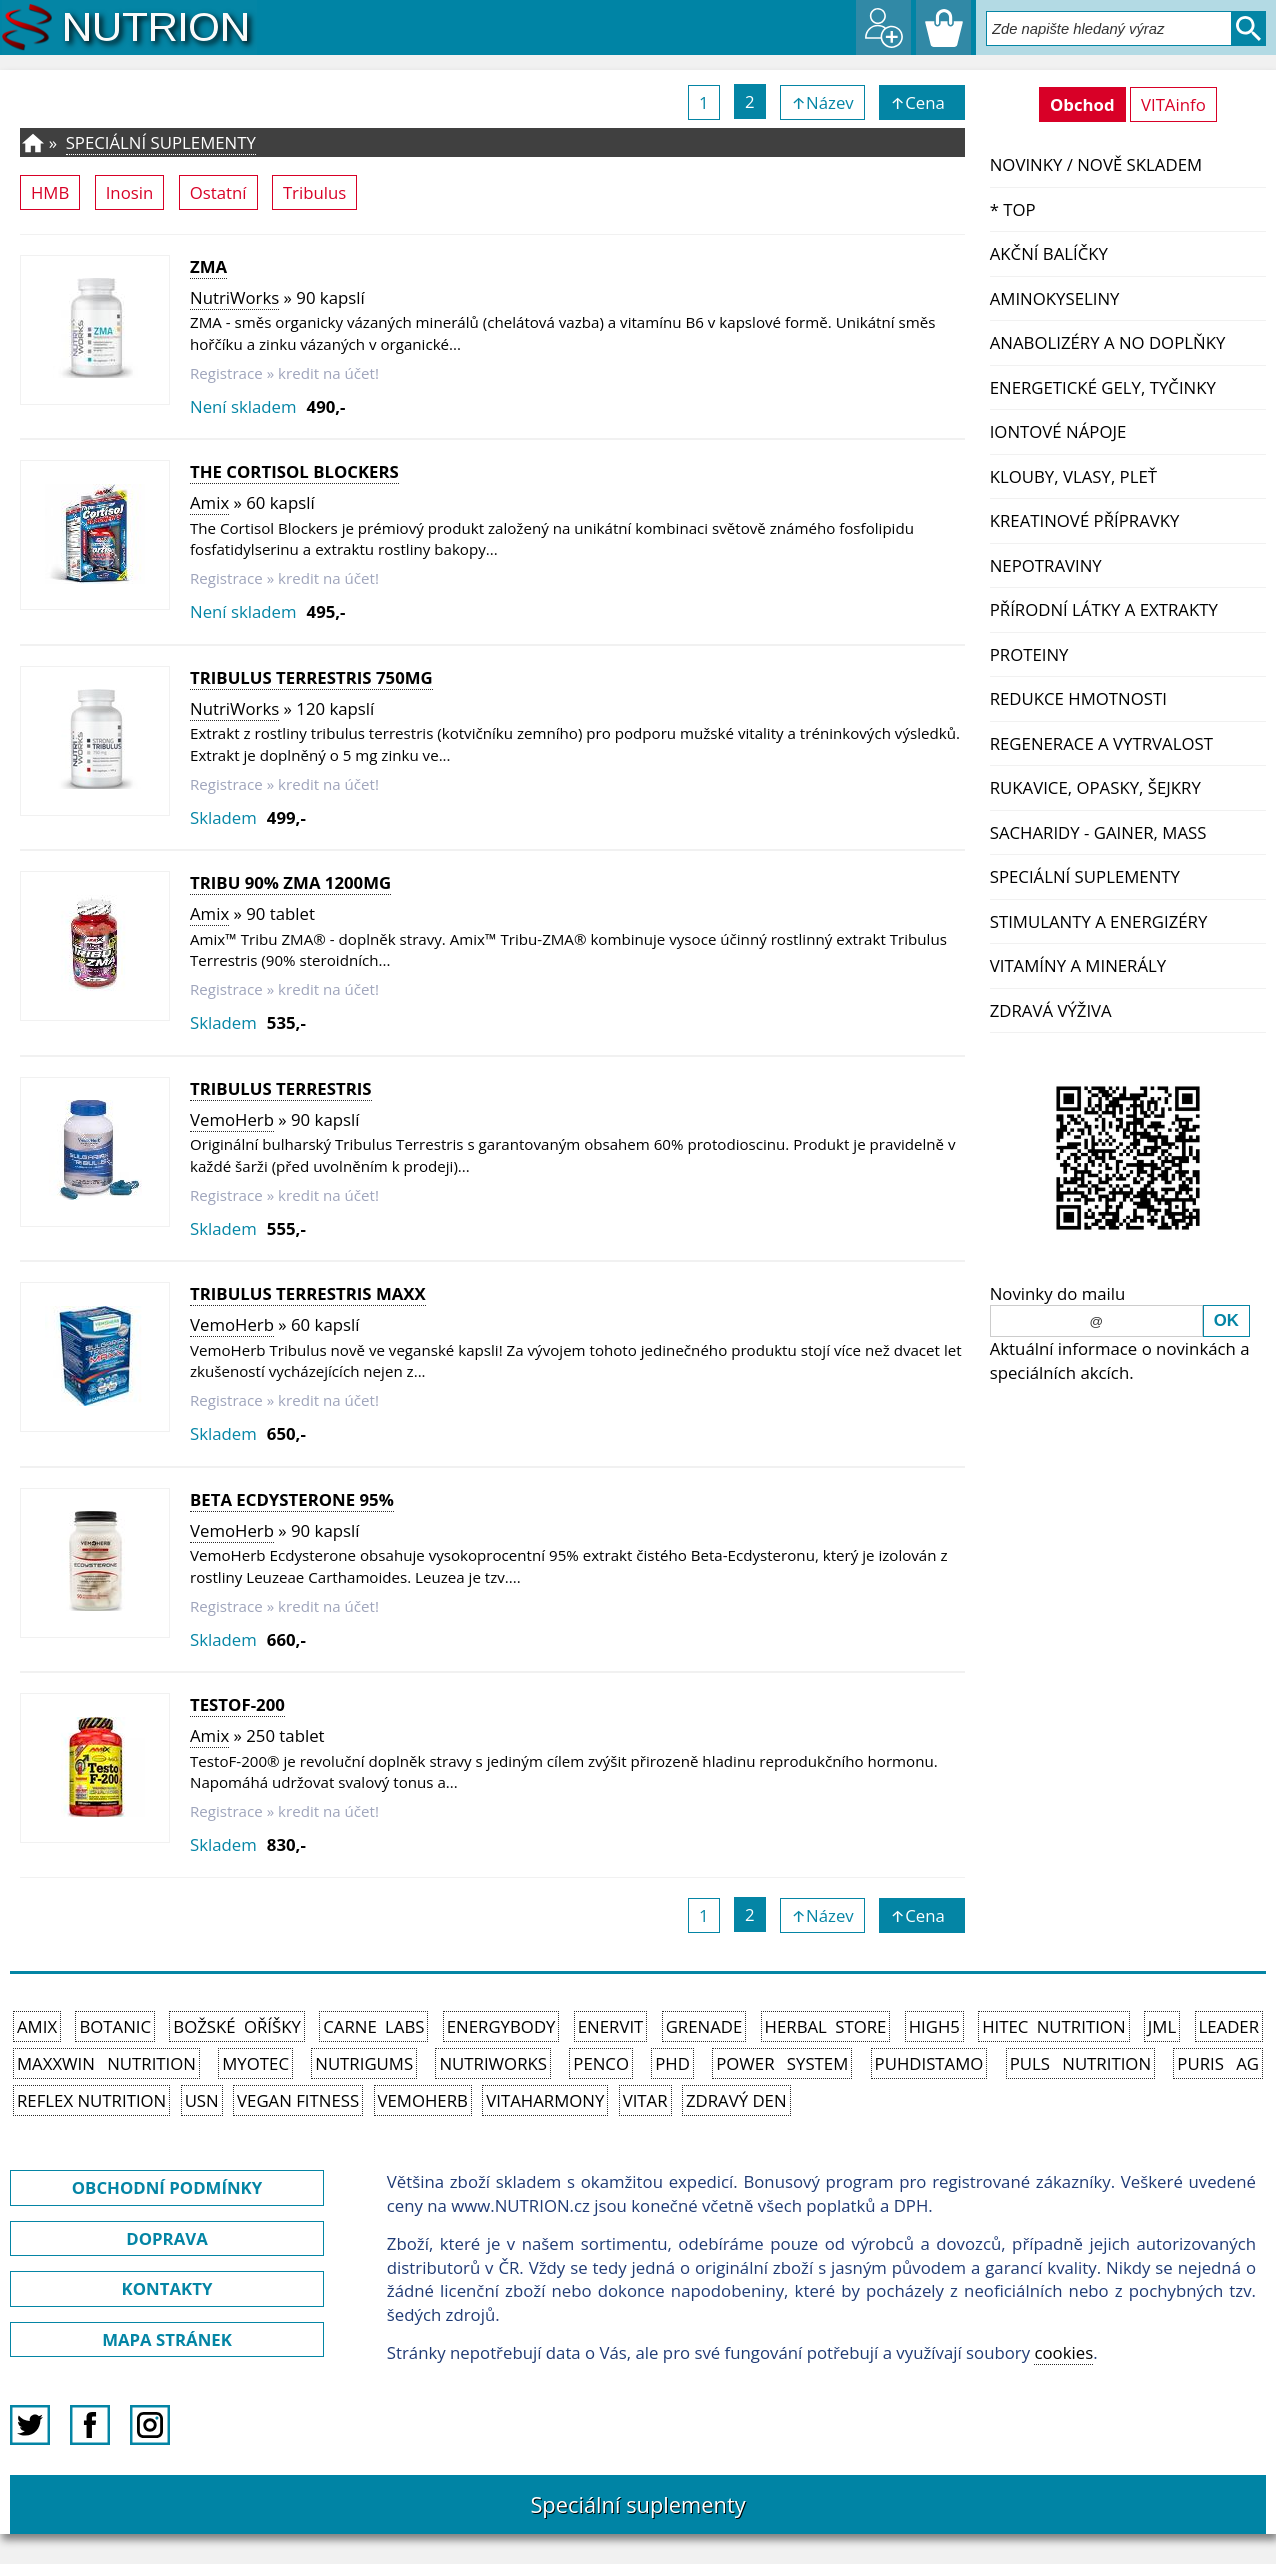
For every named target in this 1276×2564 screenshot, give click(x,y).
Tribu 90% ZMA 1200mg (290, 882)
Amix (209, 502)
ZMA (208, 266)
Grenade (704, 2026)
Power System (782, 2063)
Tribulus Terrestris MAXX (308, 1293)
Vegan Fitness (298, 2100)
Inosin (130, 192)
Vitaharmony (545, 2100)
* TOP (1013, 209)
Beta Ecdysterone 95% (292, 1499)
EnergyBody (501, 2026)
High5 (934, 2026)
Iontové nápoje (1058, 431)
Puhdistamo (929, 2063)
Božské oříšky (237, 2026)
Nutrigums (364, 2063)
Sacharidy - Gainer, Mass (1098, 832)
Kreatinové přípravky (1085, 520)
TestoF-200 (237, 1704)
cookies (1063, 2352)
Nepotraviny (1046, 565)
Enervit (611, 2026)
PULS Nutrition (1080, 2063)
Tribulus (314, 192)
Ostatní (218, 192)
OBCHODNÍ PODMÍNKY (167, 2187)
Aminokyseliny (1055, 298)
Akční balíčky (1049, 253)
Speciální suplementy (1085, 876)
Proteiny (1029, 654)
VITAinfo (1173, 104)
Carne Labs (373, 2026)
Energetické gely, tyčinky (1103, 387)
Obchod (1082, 104)
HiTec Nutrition (1053, 2026)
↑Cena (921, 102)
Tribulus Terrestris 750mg (311, 677)
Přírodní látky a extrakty (1104, 609)
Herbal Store (826, 2026)
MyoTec (255, 2063)
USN (202, 2100)
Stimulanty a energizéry (1099, 921)
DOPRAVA (166, 2238)
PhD (672, 2063)
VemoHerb (232, 1119)
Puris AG (1218, 2063)
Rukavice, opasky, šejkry (1095, 787)
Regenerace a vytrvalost (1101, 743)
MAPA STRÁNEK (167, 2339)
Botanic (115, 2026)
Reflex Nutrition (91, 2100)
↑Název (822, 102)
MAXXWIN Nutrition (106, 2063)
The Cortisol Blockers (294, 471)
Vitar (645, 2100)
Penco (601, 2063)
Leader (1229, 2026)
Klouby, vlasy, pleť (1073, 476)
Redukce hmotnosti (1078, 698)
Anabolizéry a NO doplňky (1108, 342)
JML (1162, 2026)
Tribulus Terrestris (281, 1088)
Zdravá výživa (1051, 1010)
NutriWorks (234, 297)
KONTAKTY (167, 2288)
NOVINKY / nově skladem (1096, 164)
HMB (50, 192)
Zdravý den (736, 2100)
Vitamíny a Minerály (1078, 965)
